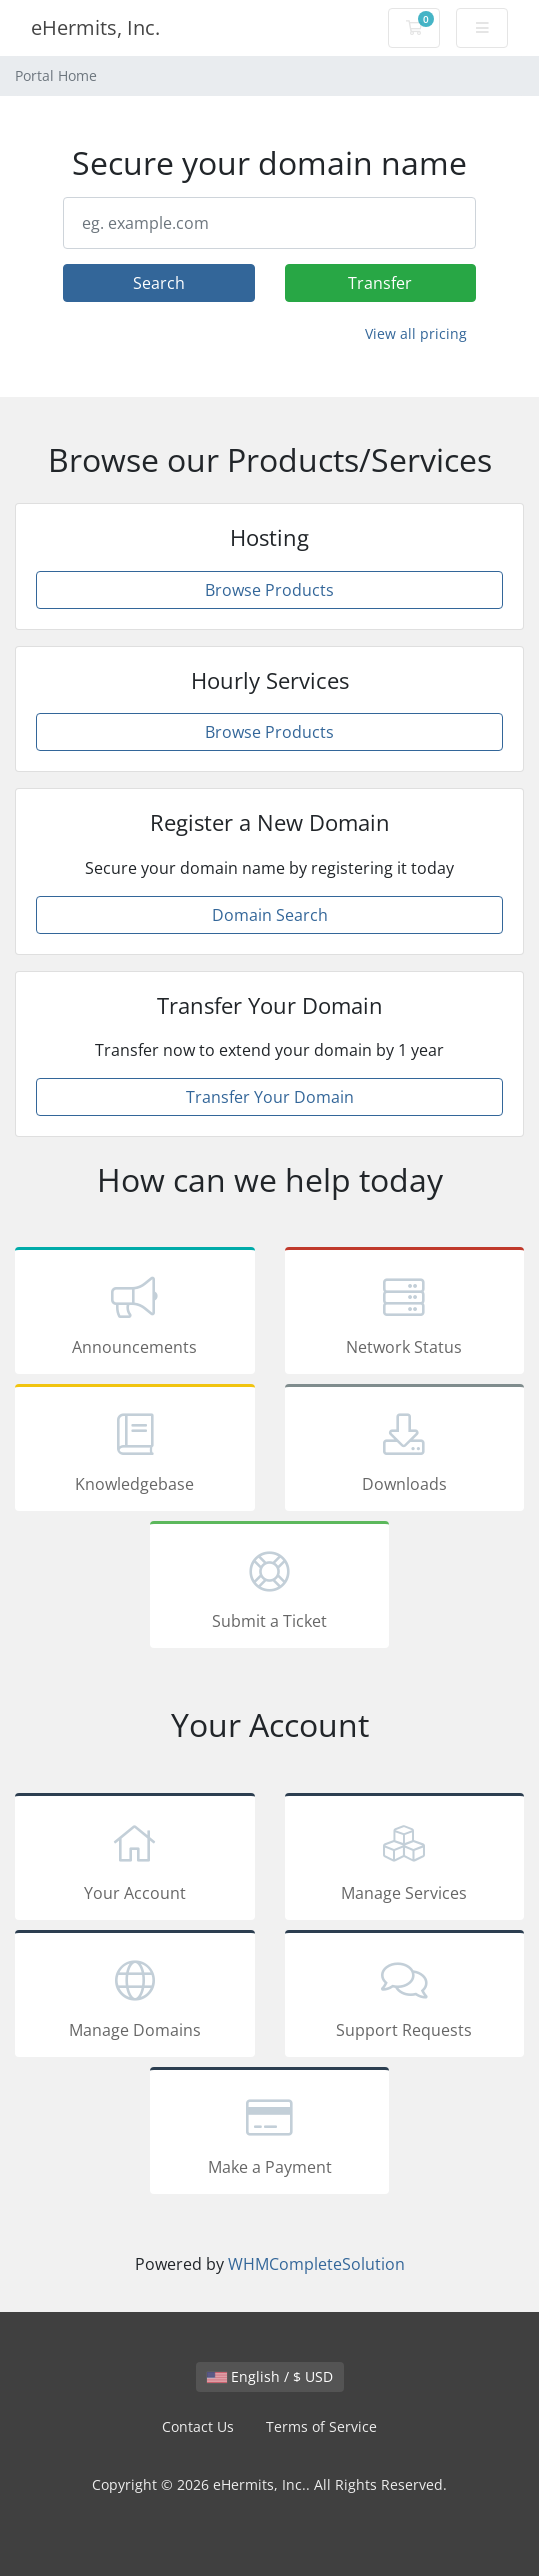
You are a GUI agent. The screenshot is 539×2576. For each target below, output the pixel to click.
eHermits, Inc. (95, 27)
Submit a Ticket (270, 1588)
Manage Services (405, 1860)
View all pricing (416, 333)
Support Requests (405, 1997)
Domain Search (270, 915)
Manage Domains (135, 1997)
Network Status (405, 1314)
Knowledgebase (135, 1451)
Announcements (135, 1314)
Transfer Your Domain (270, 1097)
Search (159, 283)
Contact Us (198, 2426)
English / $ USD (270, 2376)
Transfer (380, 283)
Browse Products (269, 590)
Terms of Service (321, 2426)
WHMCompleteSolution (316, 2264)
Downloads (405, 1451)
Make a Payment (270, 2134)
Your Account (135, 1860)
